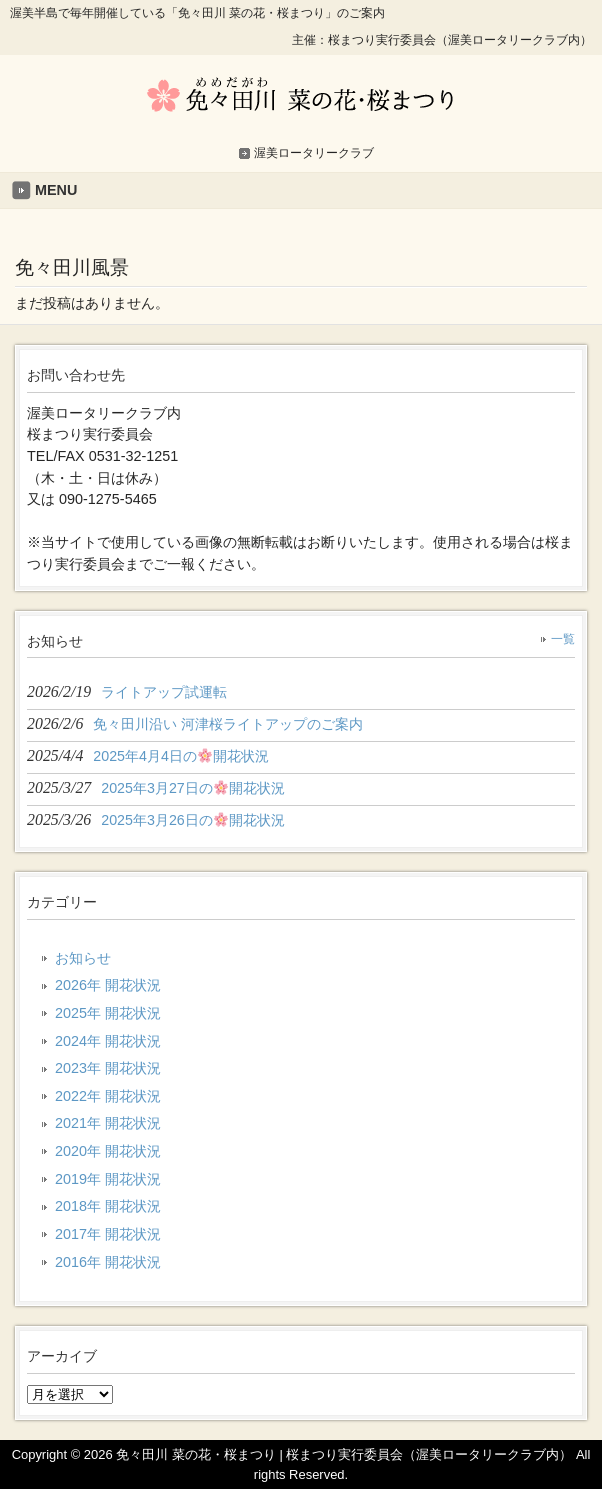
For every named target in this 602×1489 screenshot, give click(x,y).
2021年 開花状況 (108, 1123)
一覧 (563, 639)
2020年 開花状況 (108, 1151)
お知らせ (83, 958)
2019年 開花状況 (108, 1179)
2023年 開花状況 (108, 1068)
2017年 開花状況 (108, 1234)
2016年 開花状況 (108, 1262)
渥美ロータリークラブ (314, 153)
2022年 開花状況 (108, 1096)
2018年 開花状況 (108, 1206)
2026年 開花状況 (108, 985)
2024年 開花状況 (108, 1041)
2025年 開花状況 (108, 1013)
